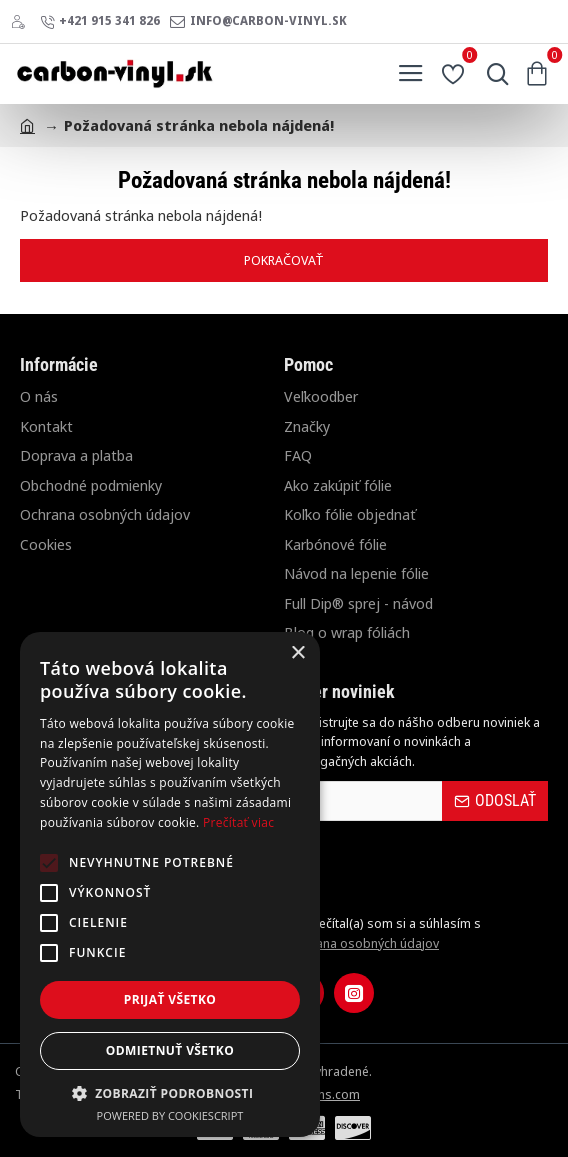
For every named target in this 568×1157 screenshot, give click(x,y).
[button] (170, 1093)
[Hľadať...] (493, 74)
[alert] (170, 884)
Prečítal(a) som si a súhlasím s (382, 933)
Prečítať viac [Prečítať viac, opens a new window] (238, 822)
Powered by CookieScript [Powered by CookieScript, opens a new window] (170, 1115)
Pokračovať (284, 260)
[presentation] (424, 867)
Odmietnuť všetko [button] (170, 1050)
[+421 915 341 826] (100, 21)
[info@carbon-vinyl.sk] (258, 21)
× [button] (297, 653)
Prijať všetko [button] (170, 999)
